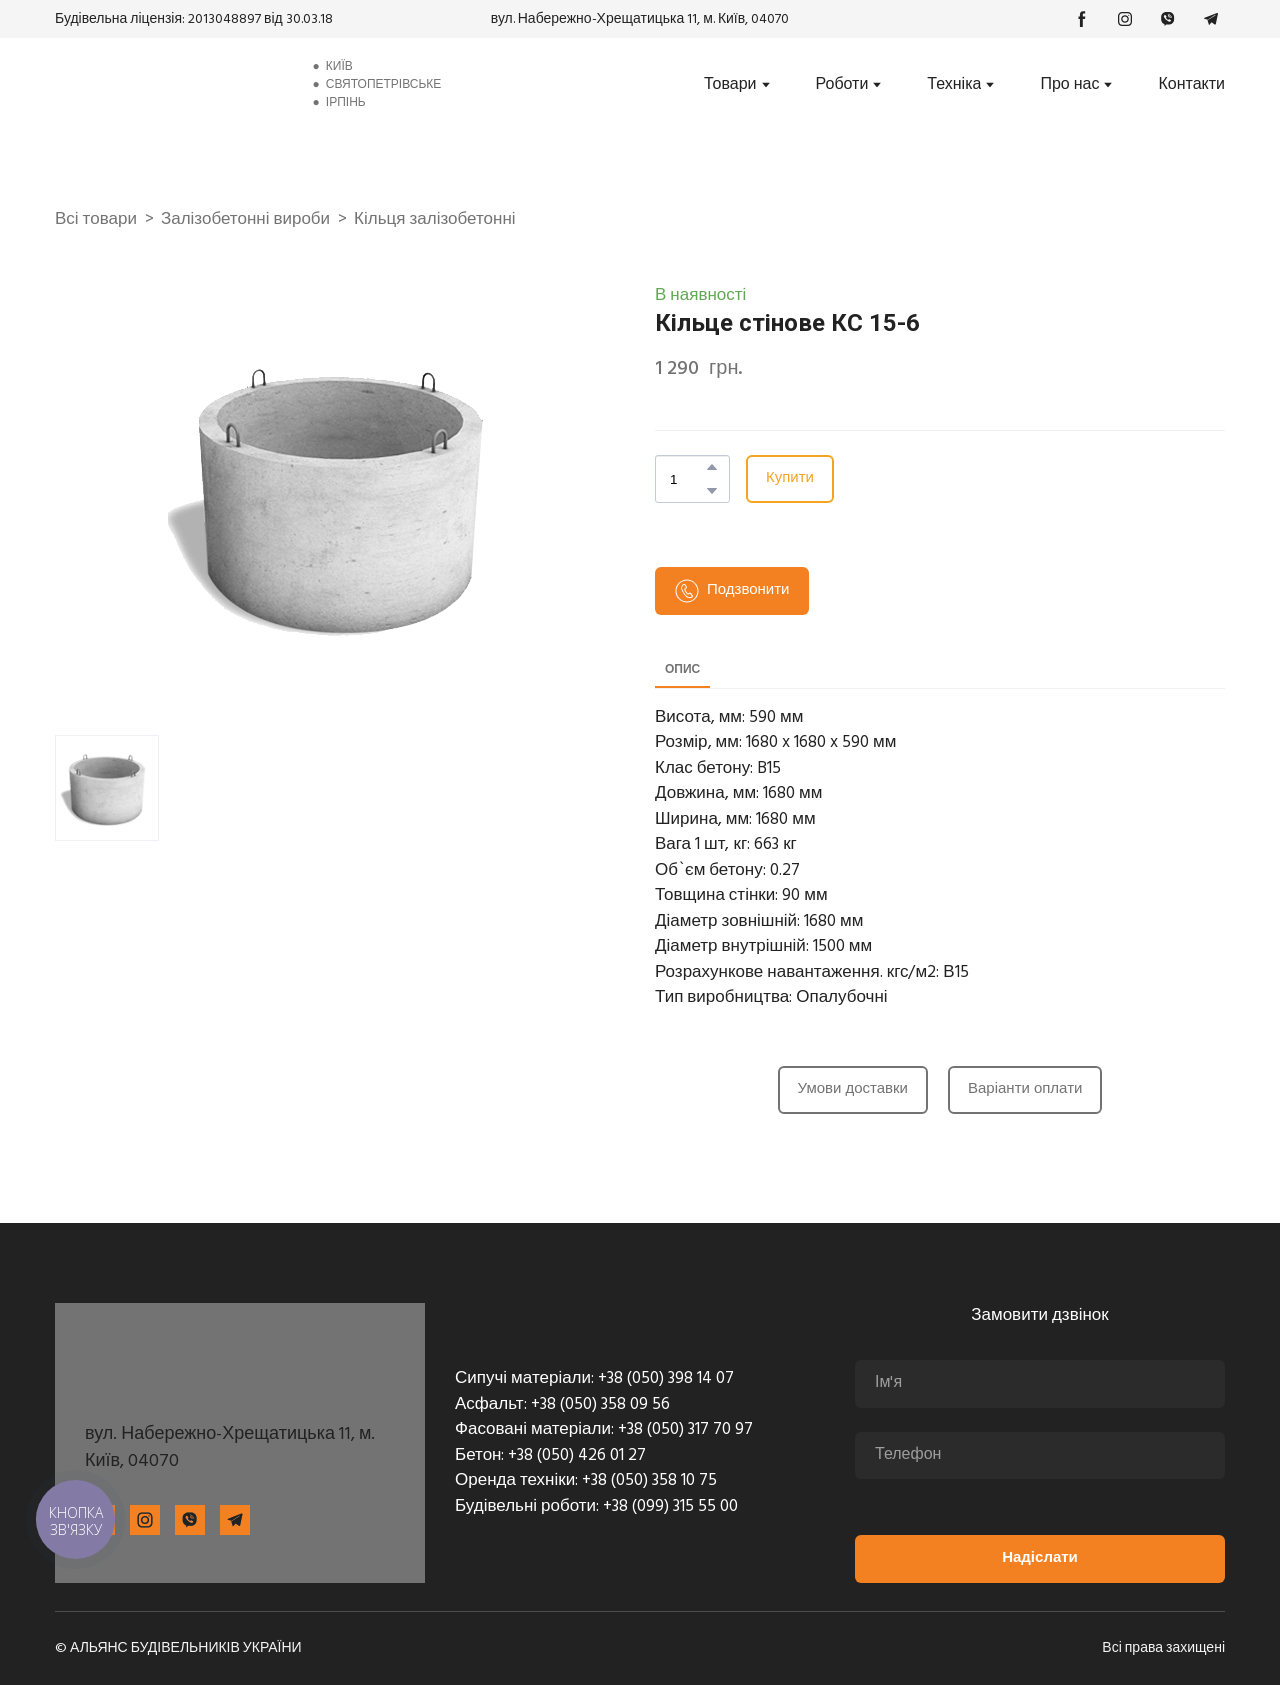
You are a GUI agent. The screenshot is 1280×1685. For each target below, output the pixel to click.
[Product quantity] (687, 479)
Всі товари (96, 220)
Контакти (1191, 85)
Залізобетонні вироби (245, 220)
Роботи (842, 85)
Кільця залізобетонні (434, 220)
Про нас (1069, 85)
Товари (730, 85)
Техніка (954, 85)
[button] (1082, 19)
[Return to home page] (167, 85)
